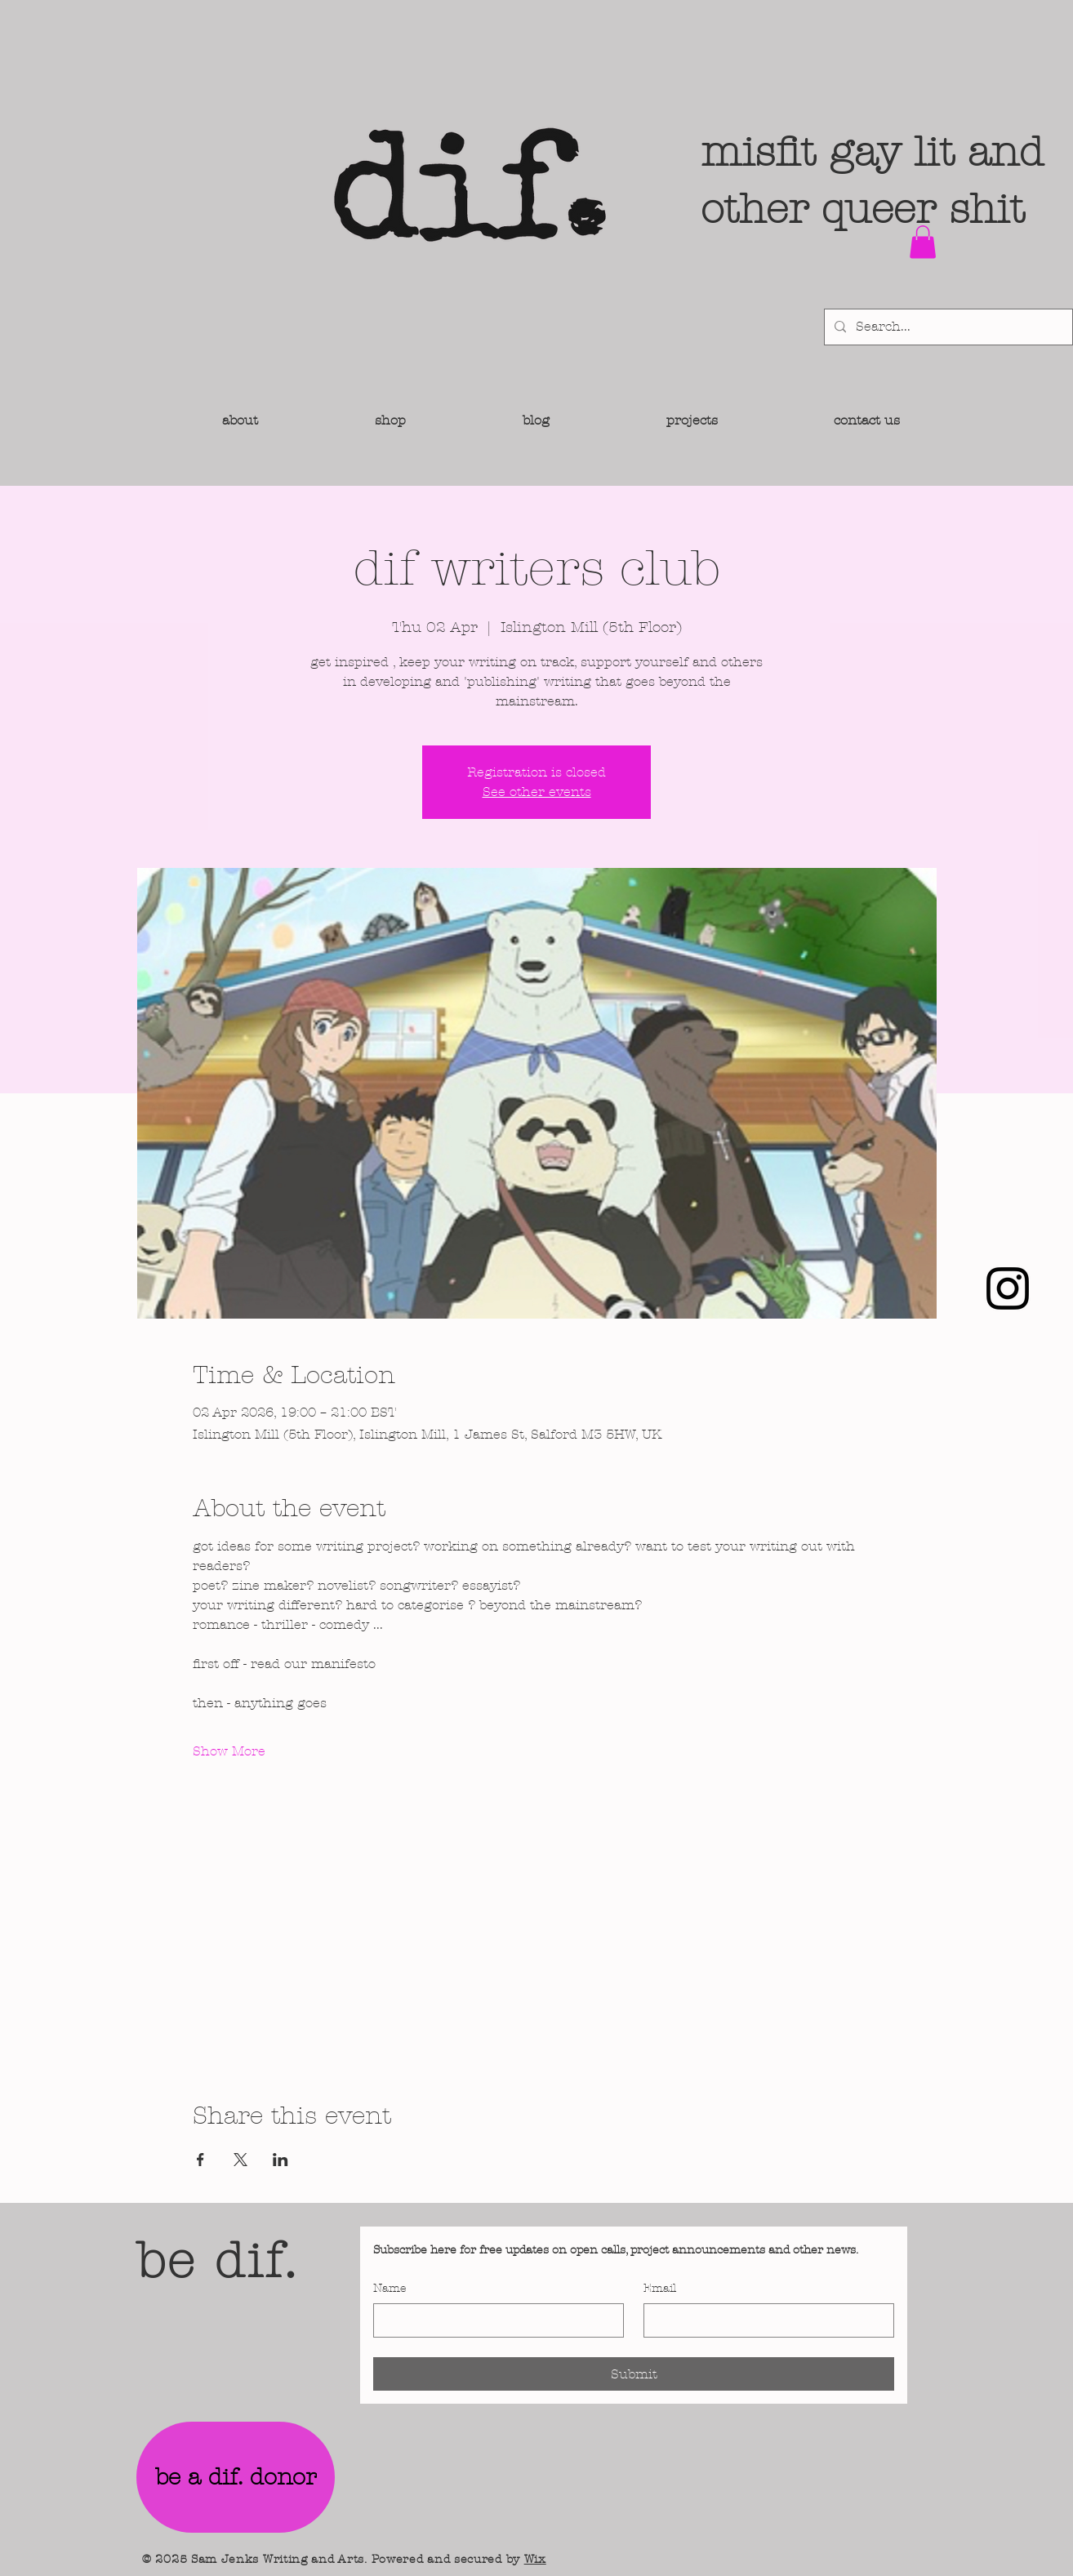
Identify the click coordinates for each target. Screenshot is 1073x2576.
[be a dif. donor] (235, 2477)
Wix (535, 2559)
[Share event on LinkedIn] (280, 2159)
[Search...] (947, 327)
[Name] (493, 2320)
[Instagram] (1007, 1288)
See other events (537, 791)
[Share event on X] (240, 2159)
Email (659, 2288)
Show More (229, 1751)
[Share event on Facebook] (200, 2159)
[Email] (764, 2320)
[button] (923, 242)
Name (390, 2288)
